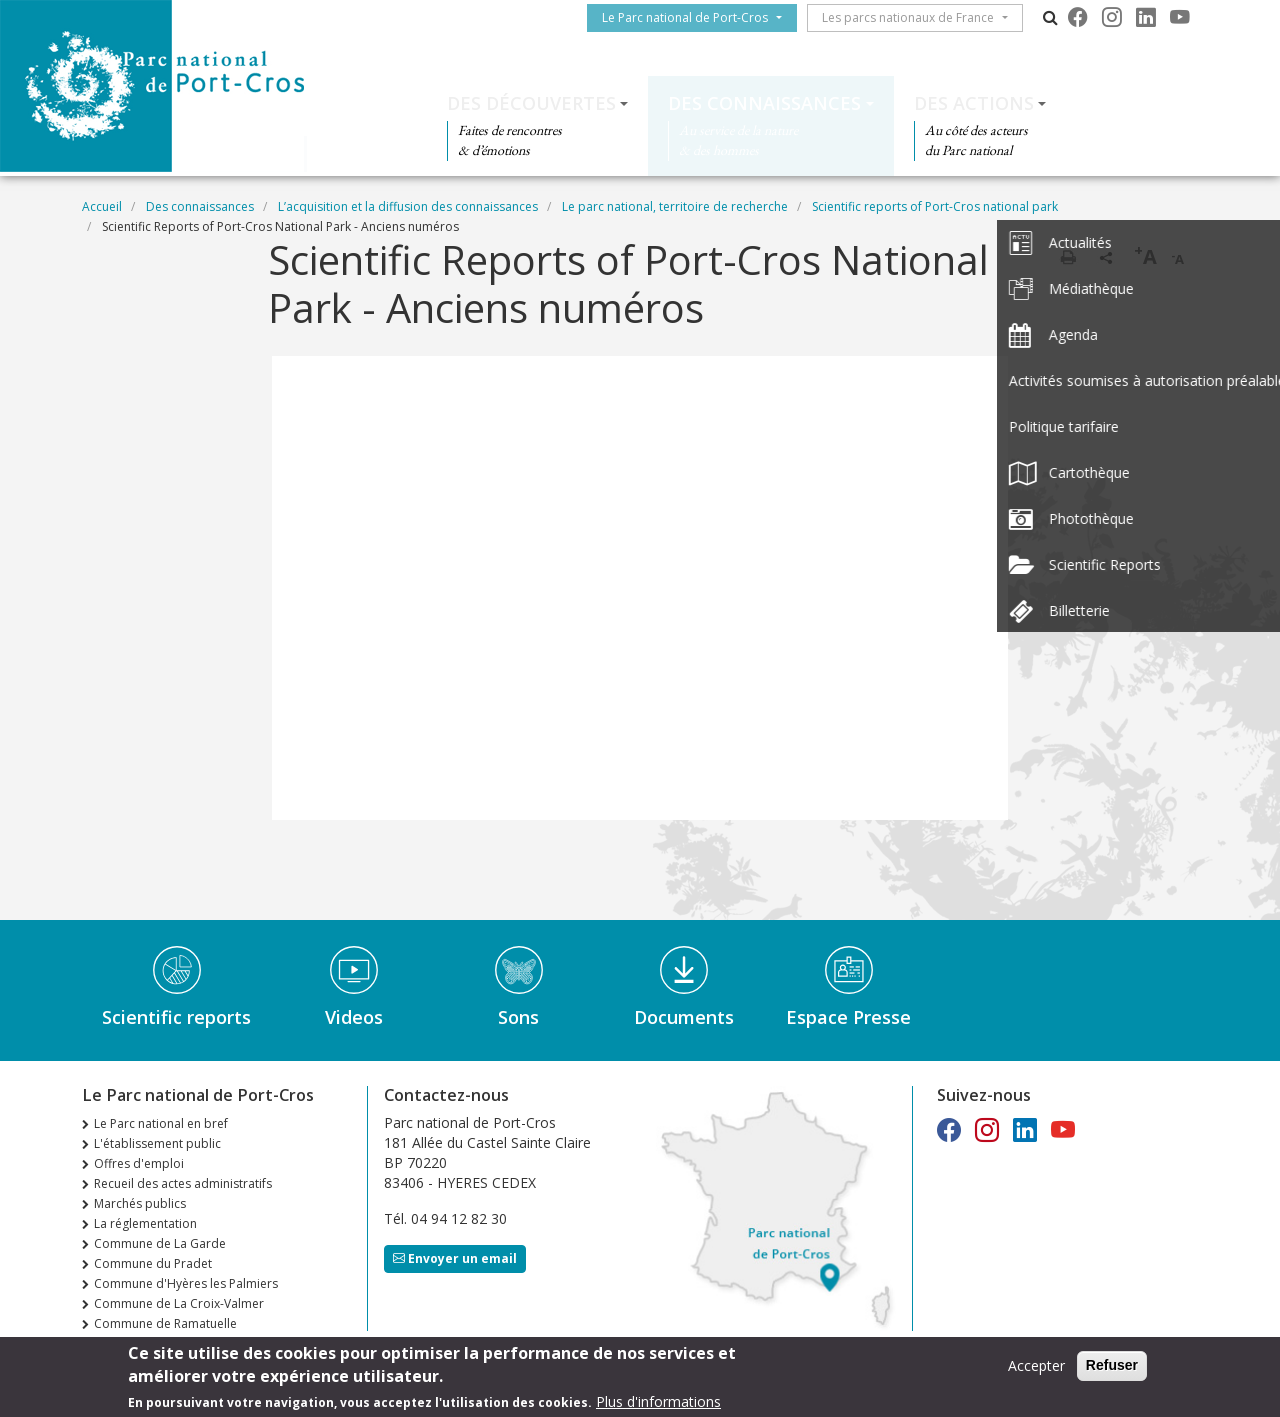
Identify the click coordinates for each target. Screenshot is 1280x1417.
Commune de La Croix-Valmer (179, 1303)
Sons (518, 1017)
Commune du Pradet (153, 1263)
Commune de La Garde (160, 1243)
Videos (354, 1017)
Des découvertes (531, 103)
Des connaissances (764, 103)
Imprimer (1068, 257)
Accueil (102, 206)
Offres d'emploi (139, 1163)
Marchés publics (140, 1203)
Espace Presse (848, 1017)
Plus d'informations (658, 1401)
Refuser (1112, 1365)
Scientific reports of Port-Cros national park (935, 206)
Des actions (974, 103)
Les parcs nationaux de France (916, 17)
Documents (684, 1017)
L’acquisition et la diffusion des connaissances (408, 206)
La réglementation (145, 1223)
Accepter (1036, 1365)
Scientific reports (176, 1017)
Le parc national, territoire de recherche (675, 206)
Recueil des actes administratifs (183, 1183)
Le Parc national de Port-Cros (693, 17)
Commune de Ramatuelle (165, 1323)
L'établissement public (157, 1143)
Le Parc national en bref (161, 1123)
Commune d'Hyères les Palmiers (186, 1283)
